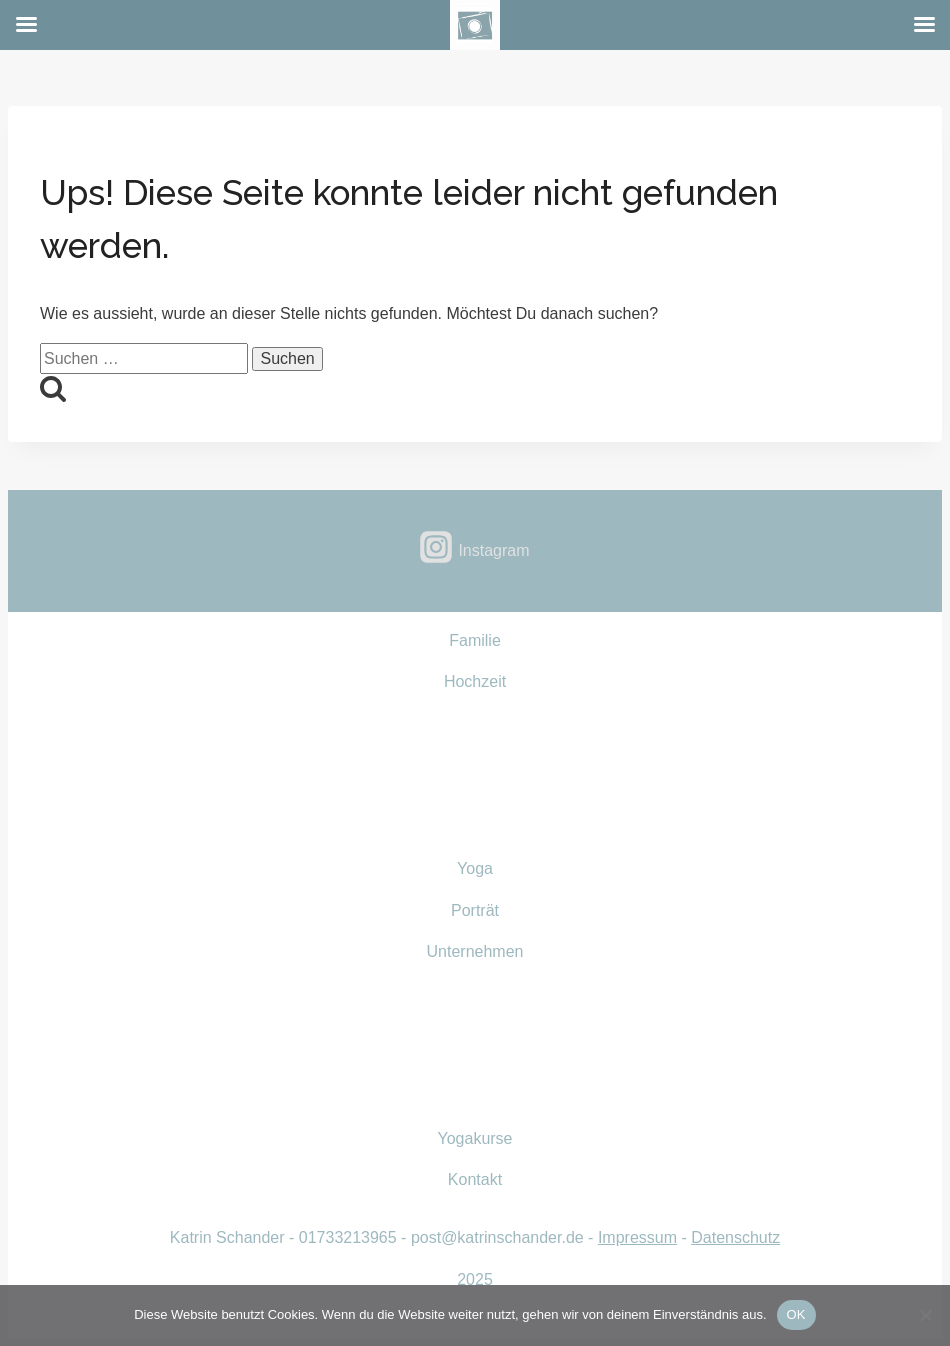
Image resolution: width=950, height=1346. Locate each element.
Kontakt (475, 1179)
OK (796, 1314)
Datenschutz (735, 1237)
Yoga (475, 868)
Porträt (475, 910)
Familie (475, 640)
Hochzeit (475, 681)
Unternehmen (475, 951)
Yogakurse (474, 1138)
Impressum (637, 1237)
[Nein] (925, 1315)
